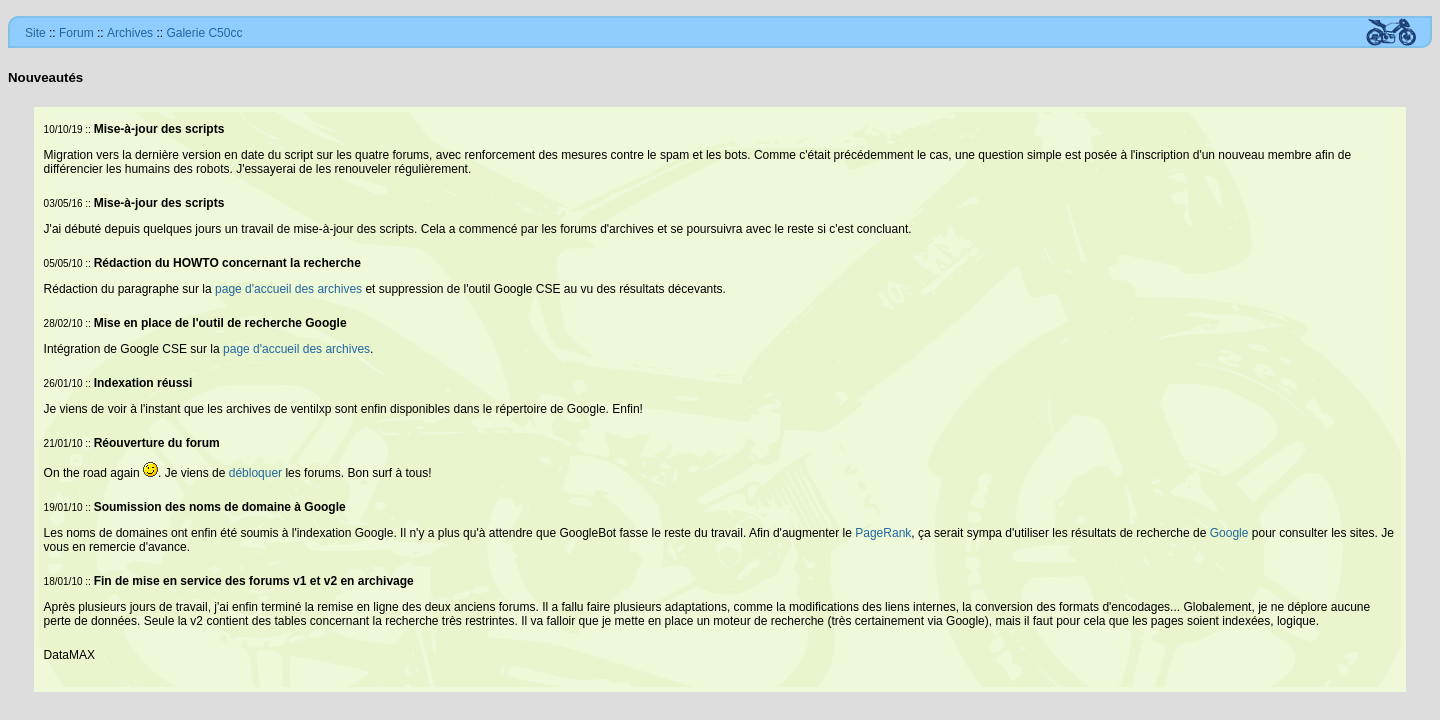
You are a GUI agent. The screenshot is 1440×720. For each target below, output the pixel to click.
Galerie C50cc (204, 33)
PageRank (883, 533)
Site (35, 33)
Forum (76, 33)
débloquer (255, 473)
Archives (130, 33)
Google (1229, 533)
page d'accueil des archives (288, 289)
